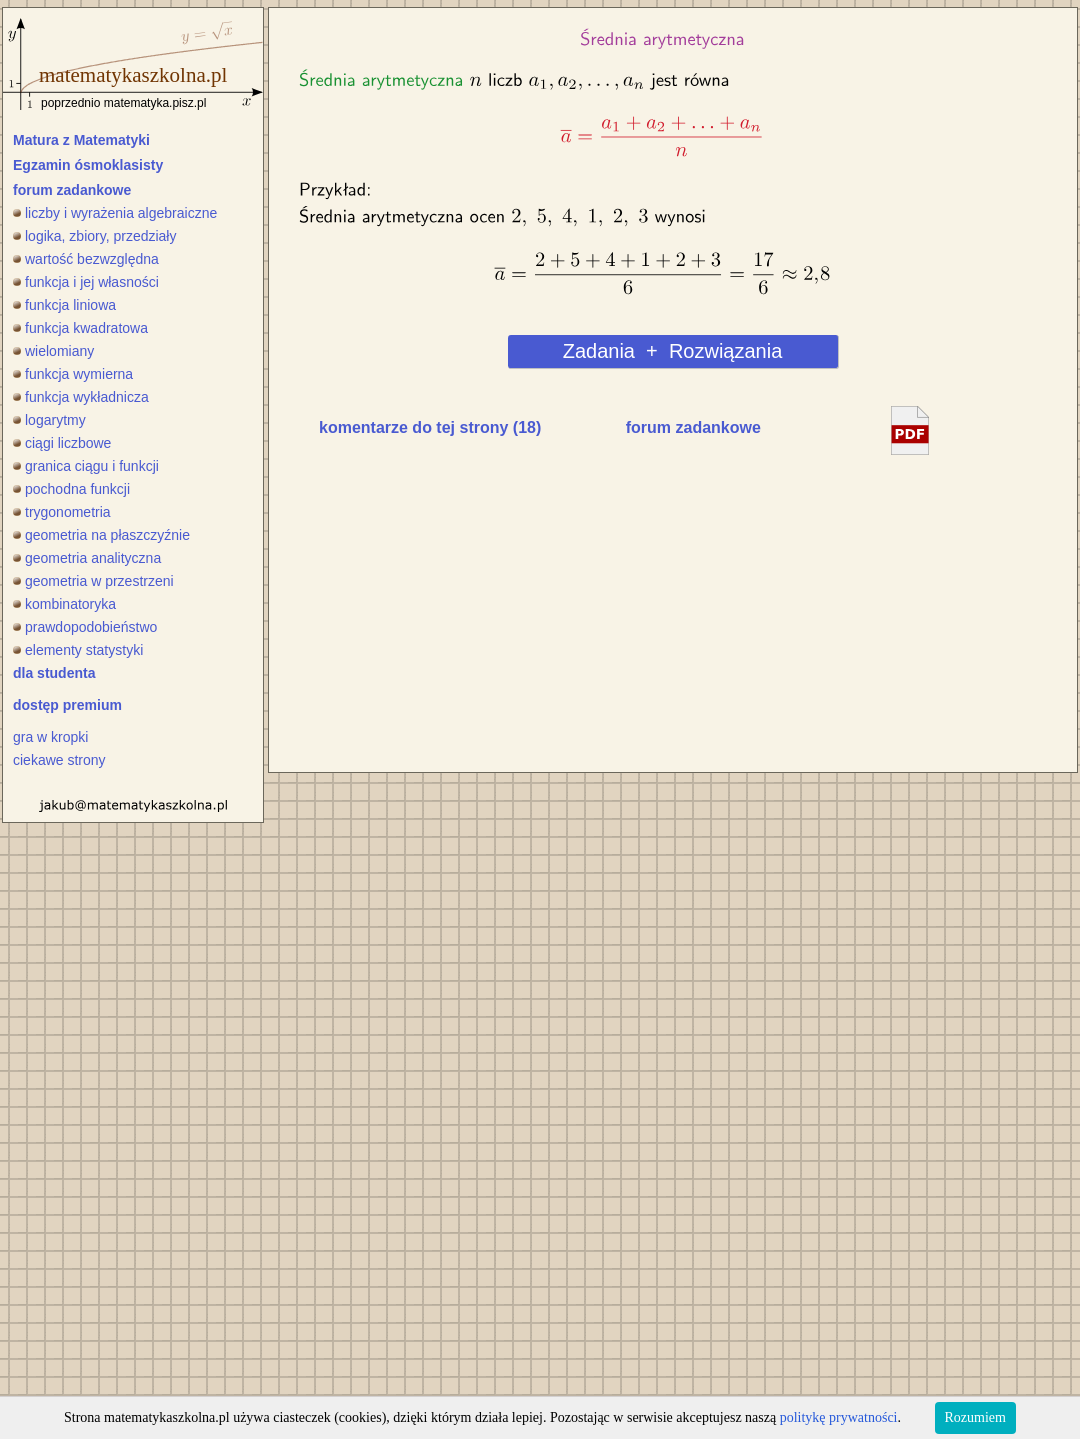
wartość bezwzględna (86, 259)
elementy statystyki (78, 650)
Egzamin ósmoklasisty (88, 165)
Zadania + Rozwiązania (673, 351)
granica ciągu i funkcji (86, 466)
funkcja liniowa (64, 305)
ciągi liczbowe (62, 443)
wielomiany (53, 351)
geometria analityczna (87, 558)
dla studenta (54, 673)
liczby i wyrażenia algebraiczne (115, 213)
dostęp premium (67, 705)
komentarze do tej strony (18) (430, 427)
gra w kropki (50, 737)
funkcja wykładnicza (81, 397)
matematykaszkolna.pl (133, 75)
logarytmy (49, 420)
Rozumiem (975, 1417)
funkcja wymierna (73, 374)
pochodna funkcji (71, 489)
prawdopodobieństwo (85, 627)
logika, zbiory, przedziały (94, 236)
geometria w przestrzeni (93, 581)
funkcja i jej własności (86, 282)
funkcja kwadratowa (80, 328)
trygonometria (62, 512)
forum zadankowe (72, 190)
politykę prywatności (839, 1417)
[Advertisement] (467, 609)
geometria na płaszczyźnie (101, 535)
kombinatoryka (64, 604)
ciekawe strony (59, 760)
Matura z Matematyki (81, 140)
